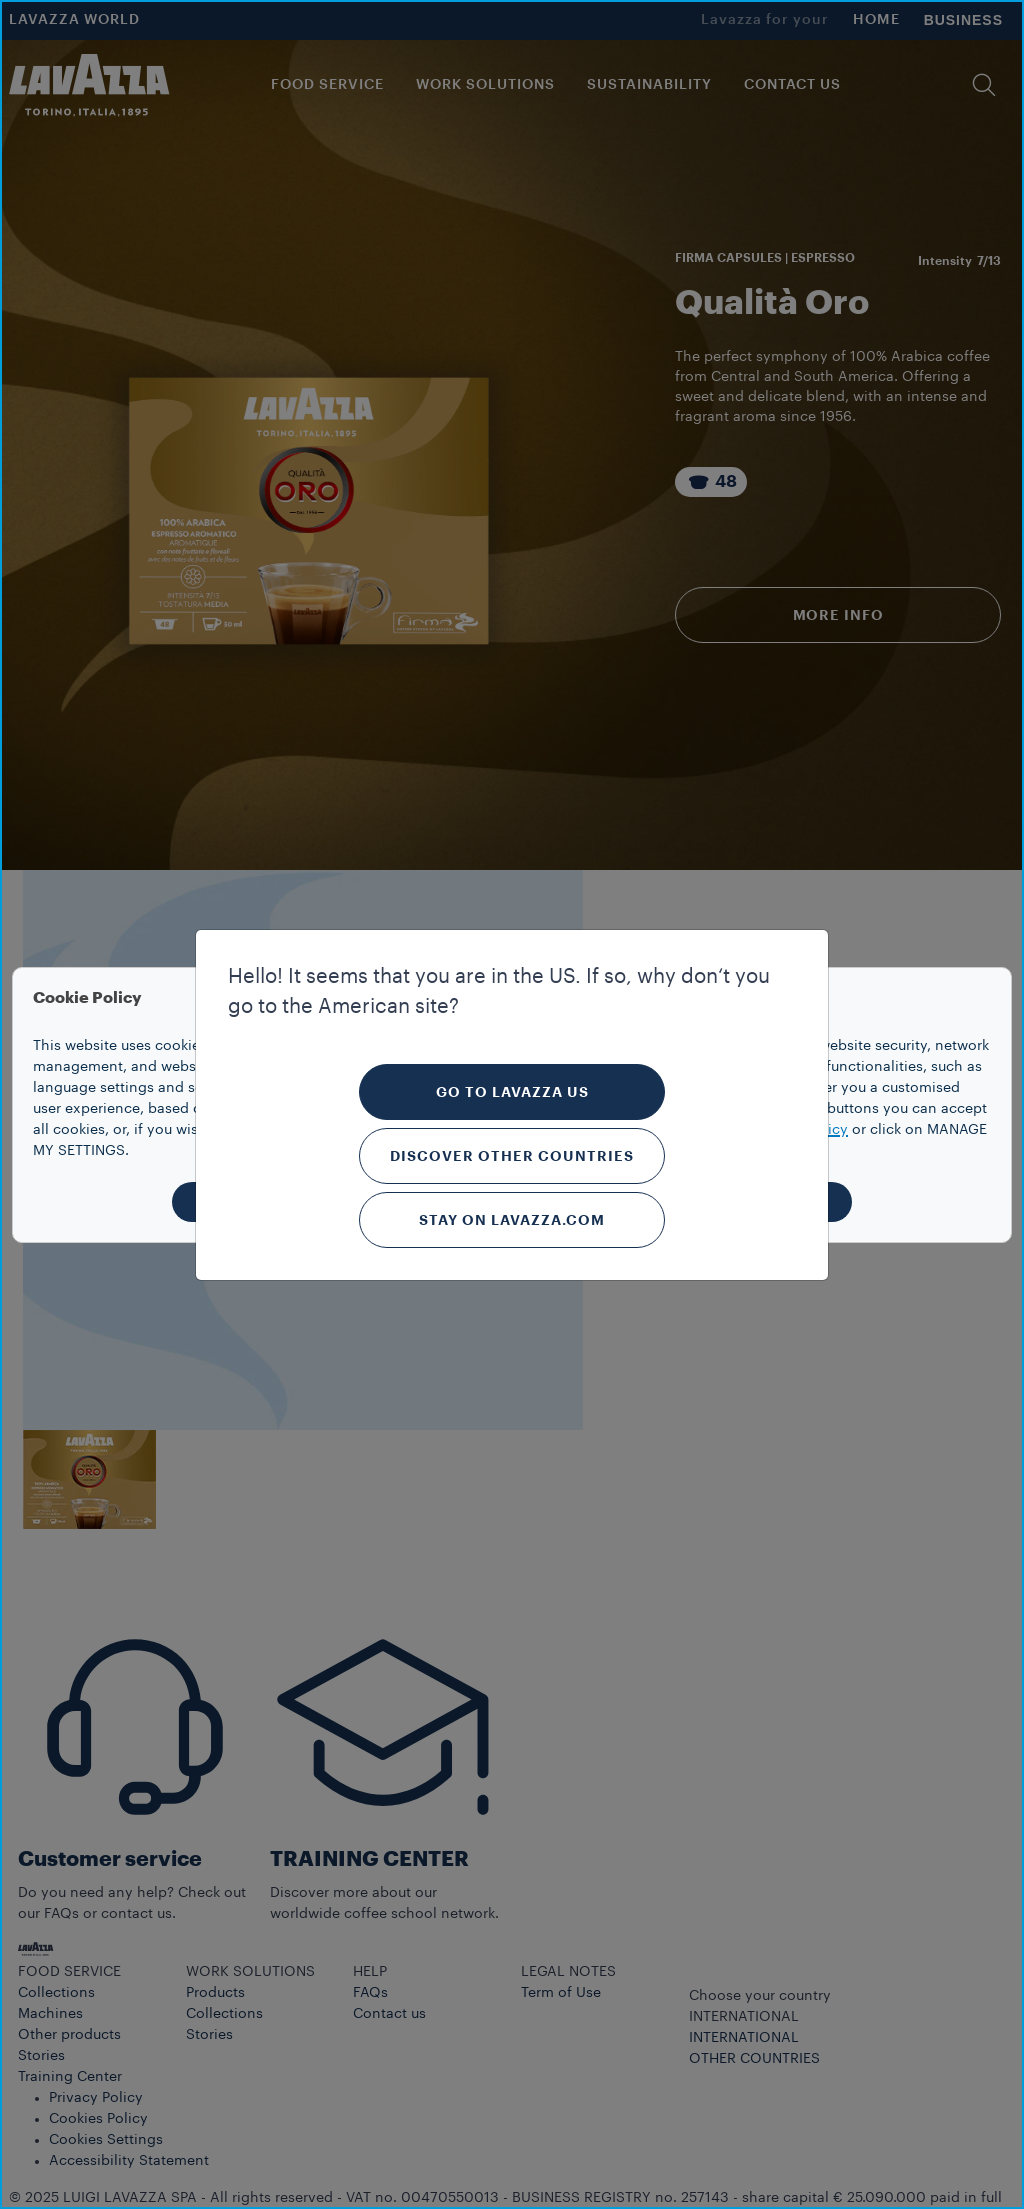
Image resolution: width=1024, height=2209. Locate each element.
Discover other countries (512, 1156)
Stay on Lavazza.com (512, 1220)
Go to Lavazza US (512, 1092)
